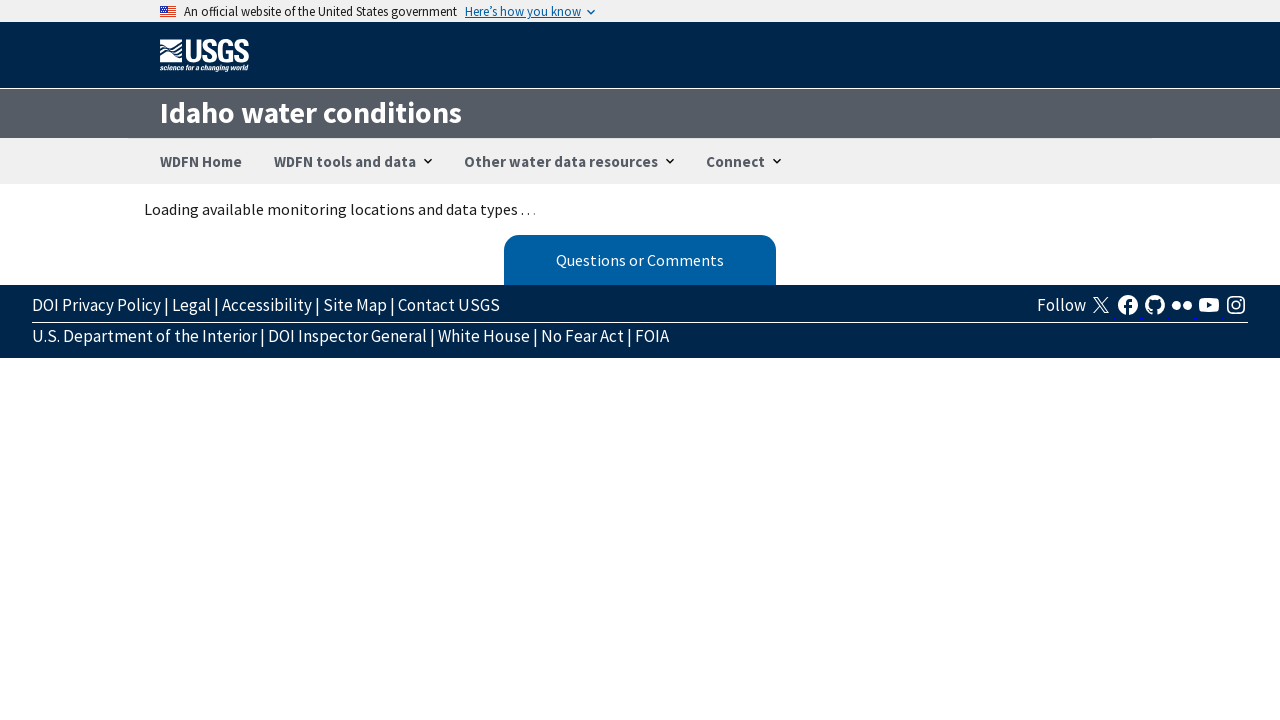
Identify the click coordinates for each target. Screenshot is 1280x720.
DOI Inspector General (347, 336)
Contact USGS (449, 305)
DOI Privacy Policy (96, 305)
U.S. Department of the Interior (144, 336)
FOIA (652, 336)
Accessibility (267, 305)
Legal (191, 305)
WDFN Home (201, 161)
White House (484, 336)
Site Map (355, 305)
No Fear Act (582, 336)
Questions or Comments (640, 260)
